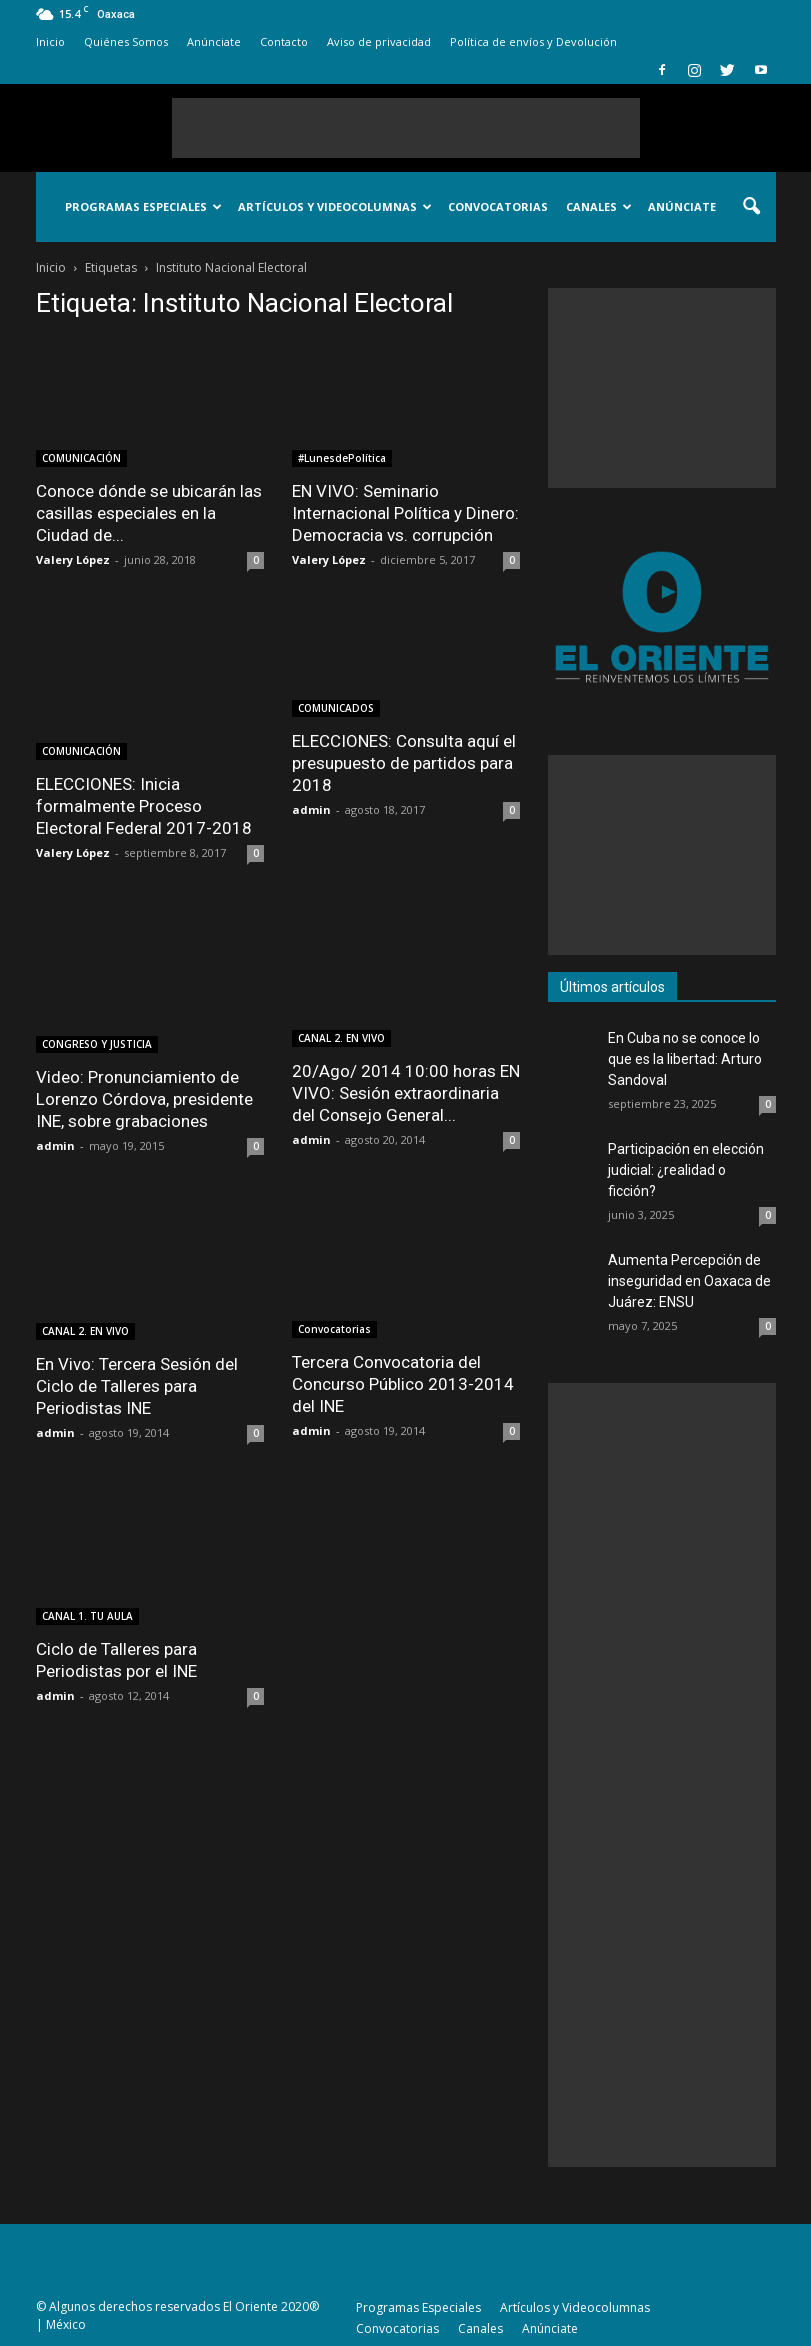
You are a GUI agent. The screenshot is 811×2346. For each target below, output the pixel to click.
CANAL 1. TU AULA (87, 1616)
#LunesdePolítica (342, 458)
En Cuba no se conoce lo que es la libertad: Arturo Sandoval (685, 1059)
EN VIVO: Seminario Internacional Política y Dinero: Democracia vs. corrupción (405, 513)
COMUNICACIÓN (81, 458)
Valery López (73, 559)
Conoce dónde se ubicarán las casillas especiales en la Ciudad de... (149, 513)
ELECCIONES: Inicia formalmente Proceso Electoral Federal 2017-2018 (144, 806)
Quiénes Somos (126, 41)
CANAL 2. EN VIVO (341, 1038)
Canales (599, 206)
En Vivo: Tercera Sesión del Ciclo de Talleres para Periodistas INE (137, 1386)
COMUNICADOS (336, 708)
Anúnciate (214, 41)
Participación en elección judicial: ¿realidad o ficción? (686, 1170)
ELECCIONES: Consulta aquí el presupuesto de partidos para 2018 (404, 763)
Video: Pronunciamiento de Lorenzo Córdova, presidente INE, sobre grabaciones (144, 1099)
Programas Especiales (143, 206)
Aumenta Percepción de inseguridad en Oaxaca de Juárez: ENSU (689, 1281)
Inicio (50, 41)
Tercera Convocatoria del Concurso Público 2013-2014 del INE (403, 1384)
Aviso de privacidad (379, 41)
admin (311, 809)
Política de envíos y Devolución (533, 41)
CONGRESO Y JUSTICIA (97, 1044)
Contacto (284, 41)
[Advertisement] (406, 128)
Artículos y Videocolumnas (335, 206)
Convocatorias (498, 206)
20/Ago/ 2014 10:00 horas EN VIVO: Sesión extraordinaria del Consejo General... (406, 1093)
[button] (752, 207)
